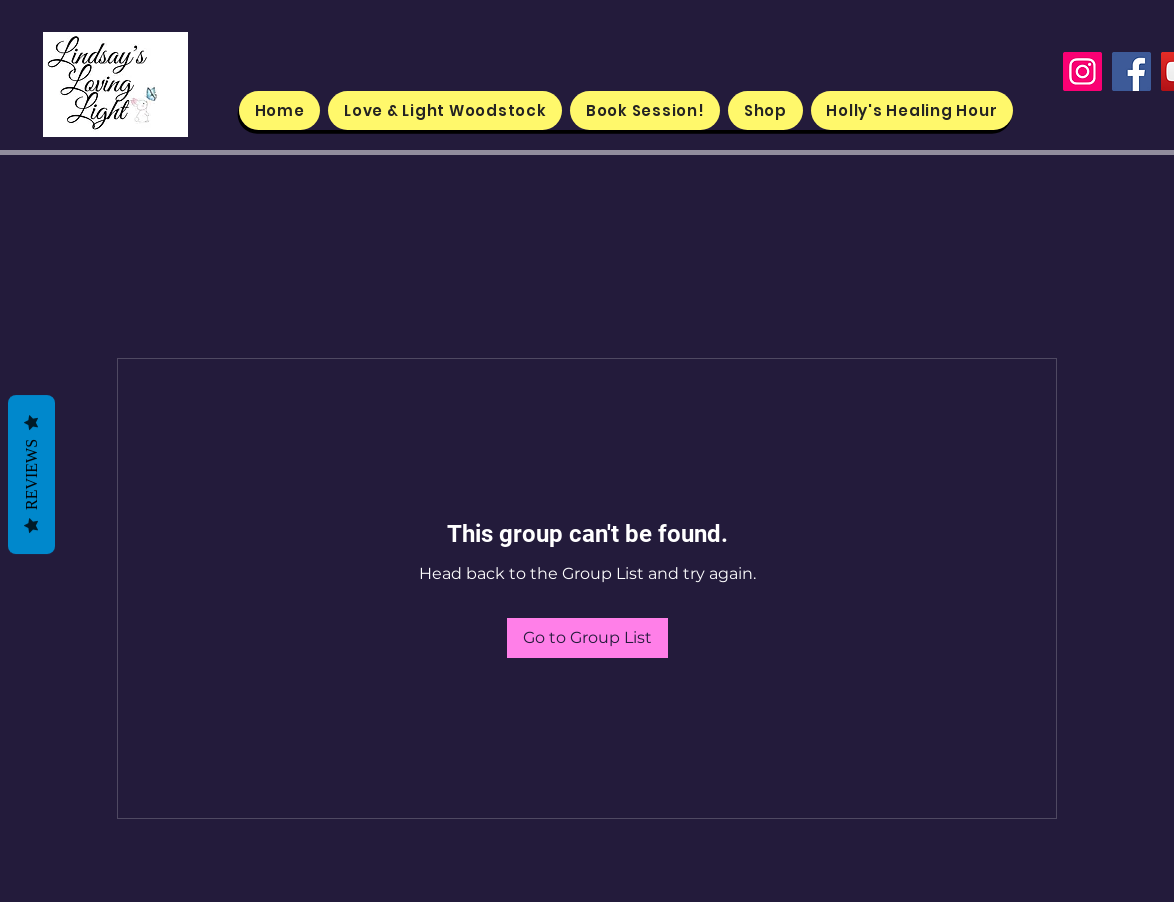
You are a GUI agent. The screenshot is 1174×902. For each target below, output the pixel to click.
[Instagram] (1082, 71)
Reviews (31, 474)
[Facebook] (1131, 71)
